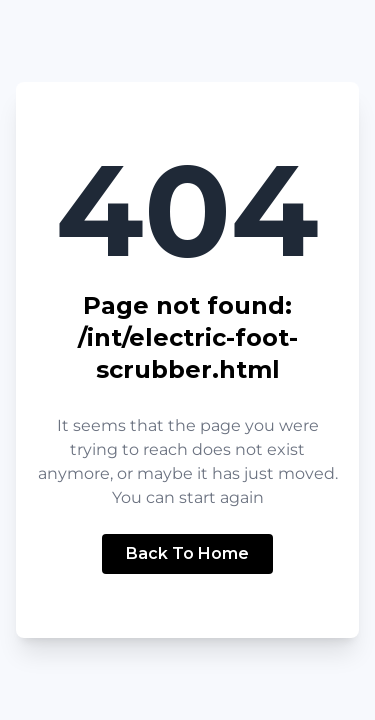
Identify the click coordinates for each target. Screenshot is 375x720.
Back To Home (187, 553)
